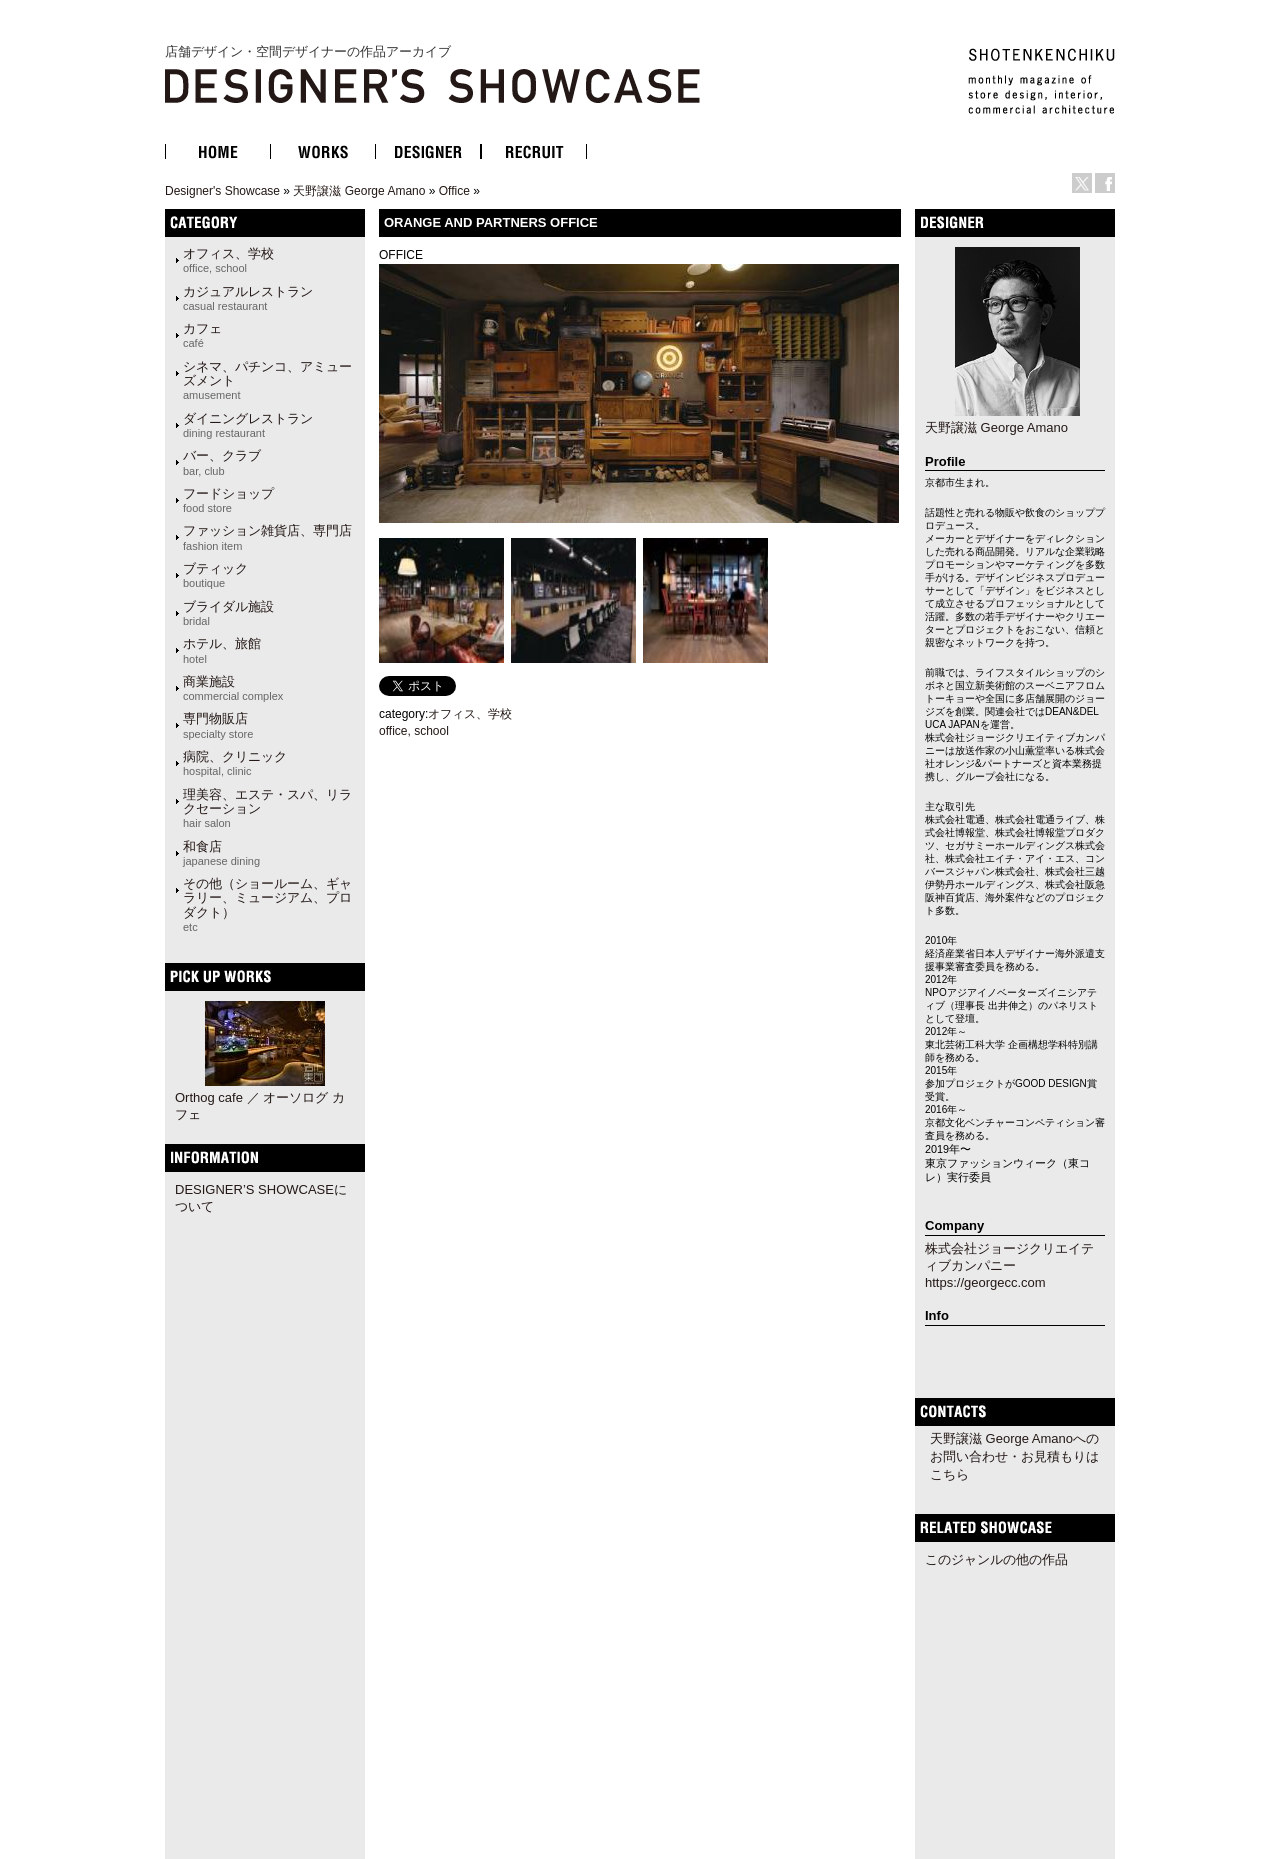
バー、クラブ (222, 462)
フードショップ (228, 500)
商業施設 (233, 688)
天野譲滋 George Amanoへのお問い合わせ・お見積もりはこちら (1014, 1456)
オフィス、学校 (228, 260)
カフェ (202, 335)
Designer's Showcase (222, 191)
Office (454, 191)
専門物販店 (218, 725)
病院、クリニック (235, 763)
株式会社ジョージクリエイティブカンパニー (1009, 1257)
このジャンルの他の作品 (996, 1559)
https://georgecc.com (985, 1282)
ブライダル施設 (228, 613)
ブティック (215, 575)
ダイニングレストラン (248, 425)
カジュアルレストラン (248, 298)
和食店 (221, 853)
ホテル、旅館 (222, 650)
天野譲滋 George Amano (359, 191)
